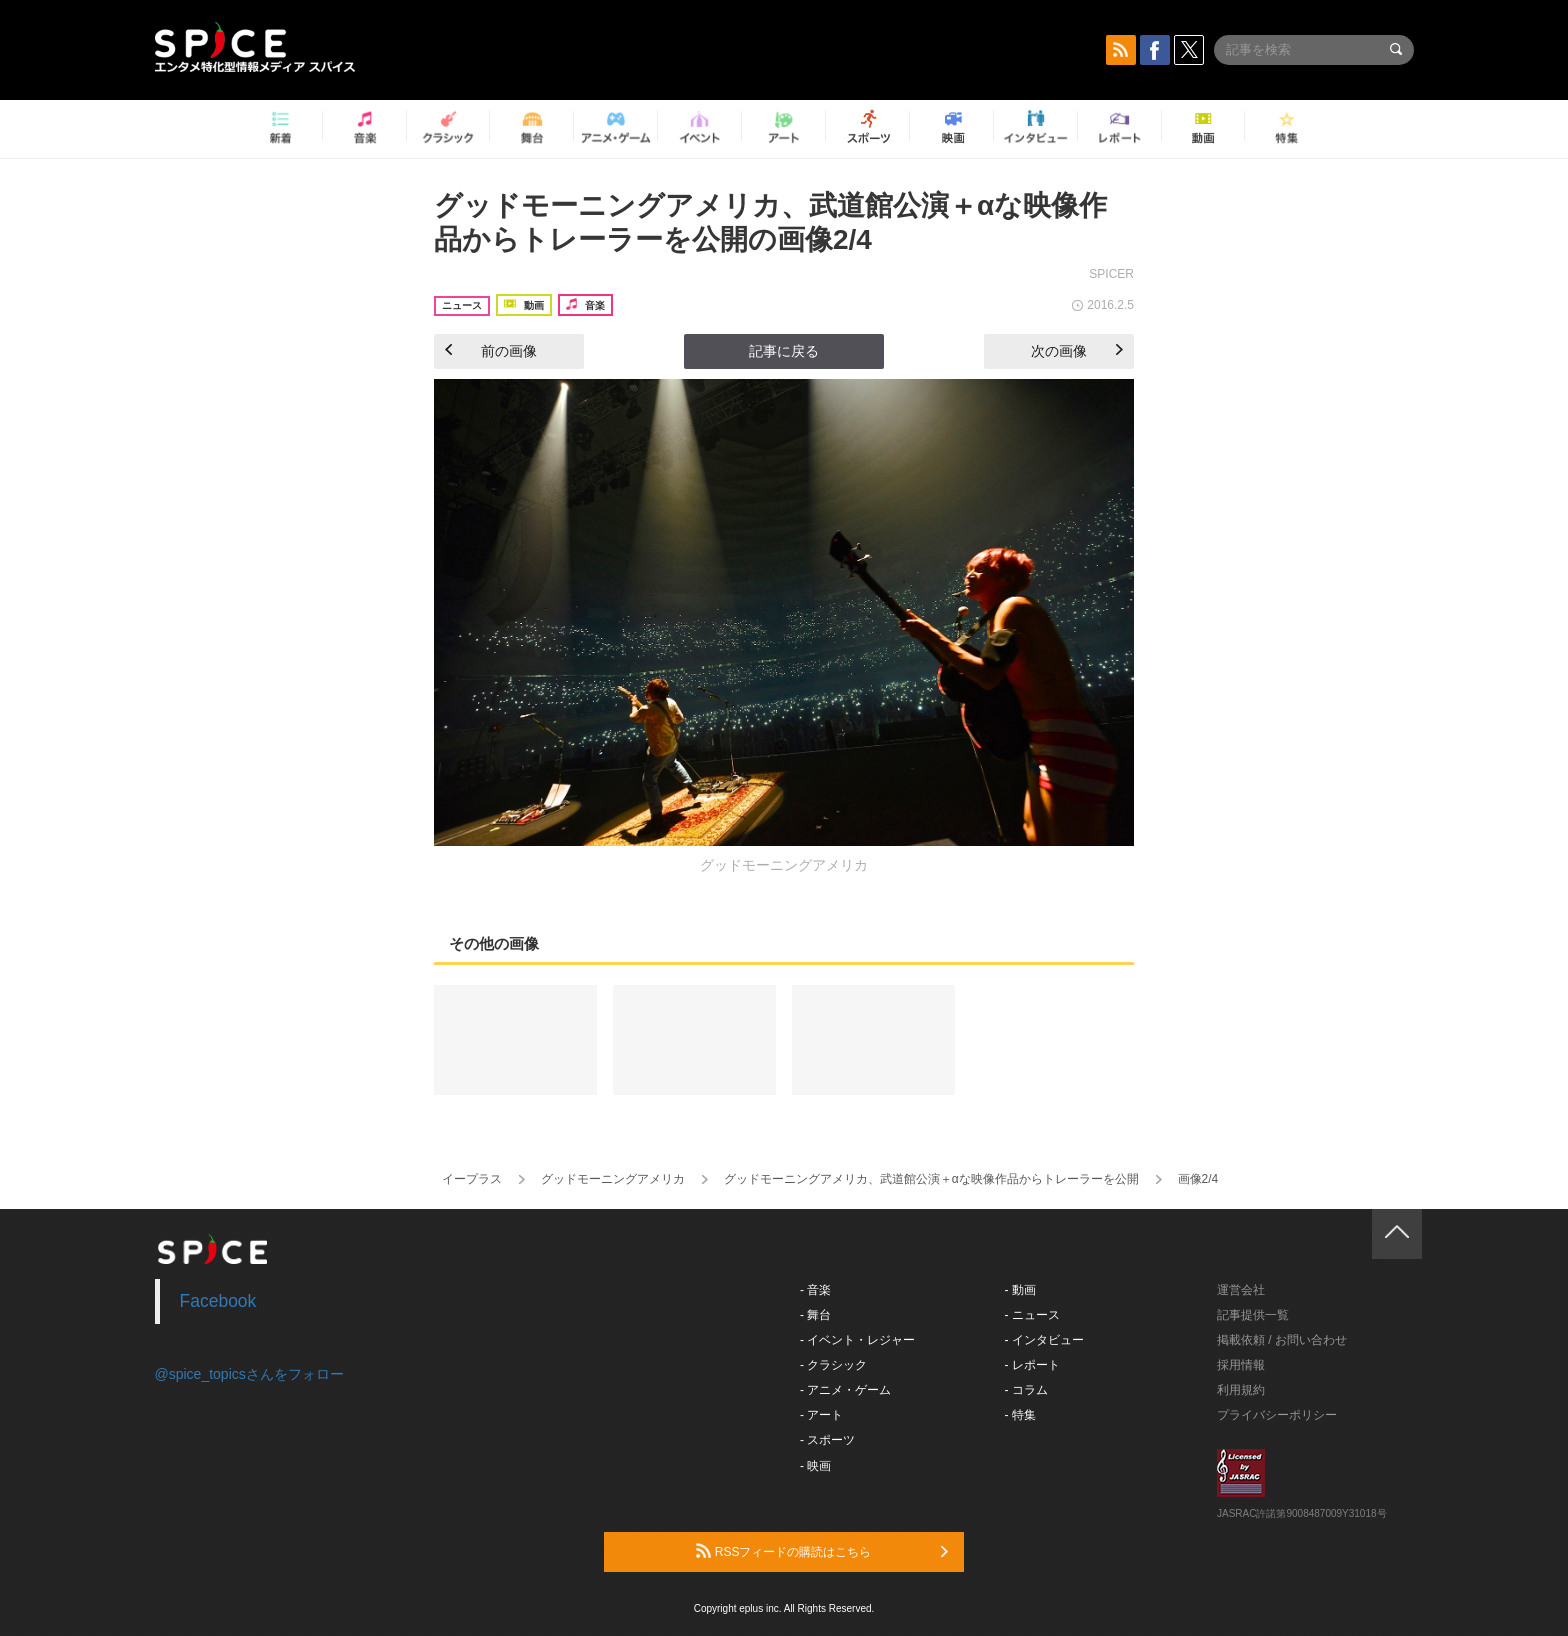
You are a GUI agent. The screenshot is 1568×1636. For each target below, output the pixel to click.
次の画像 (1077, 351)
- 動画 (1020, 1290)
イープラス (472, 1179)
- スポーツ (827, 1440)
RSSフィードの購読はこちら (822, 1551)
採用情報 (1241, 1365)
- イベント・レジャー (857, 1340)
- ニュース (1032, 1315)
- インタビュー (1044, 1340)
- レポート (1032, 1365)
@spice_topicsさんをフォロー (249, 1374)
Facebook (218, 1301)
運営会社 (1241, 1290)
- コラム (1026, 1390)
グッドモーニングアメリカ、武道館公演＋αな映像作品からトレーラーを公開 (931, 1179)
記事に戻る (784, 351)
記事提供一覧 (1253, 1315)
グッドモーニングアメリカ (613, 1179)
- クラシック (833, 1365)
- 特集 (1020, 1415)
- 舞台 (815, 1315)
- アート (821, 1415)
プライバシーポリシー (1277, 1415)
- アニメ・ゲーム (845, 1390)
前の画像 (491, 351)
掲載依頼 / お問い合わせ (1282, 1340)
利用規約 (1241, 1390)
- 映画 (815, 1466)
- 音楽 (815, 1290)
